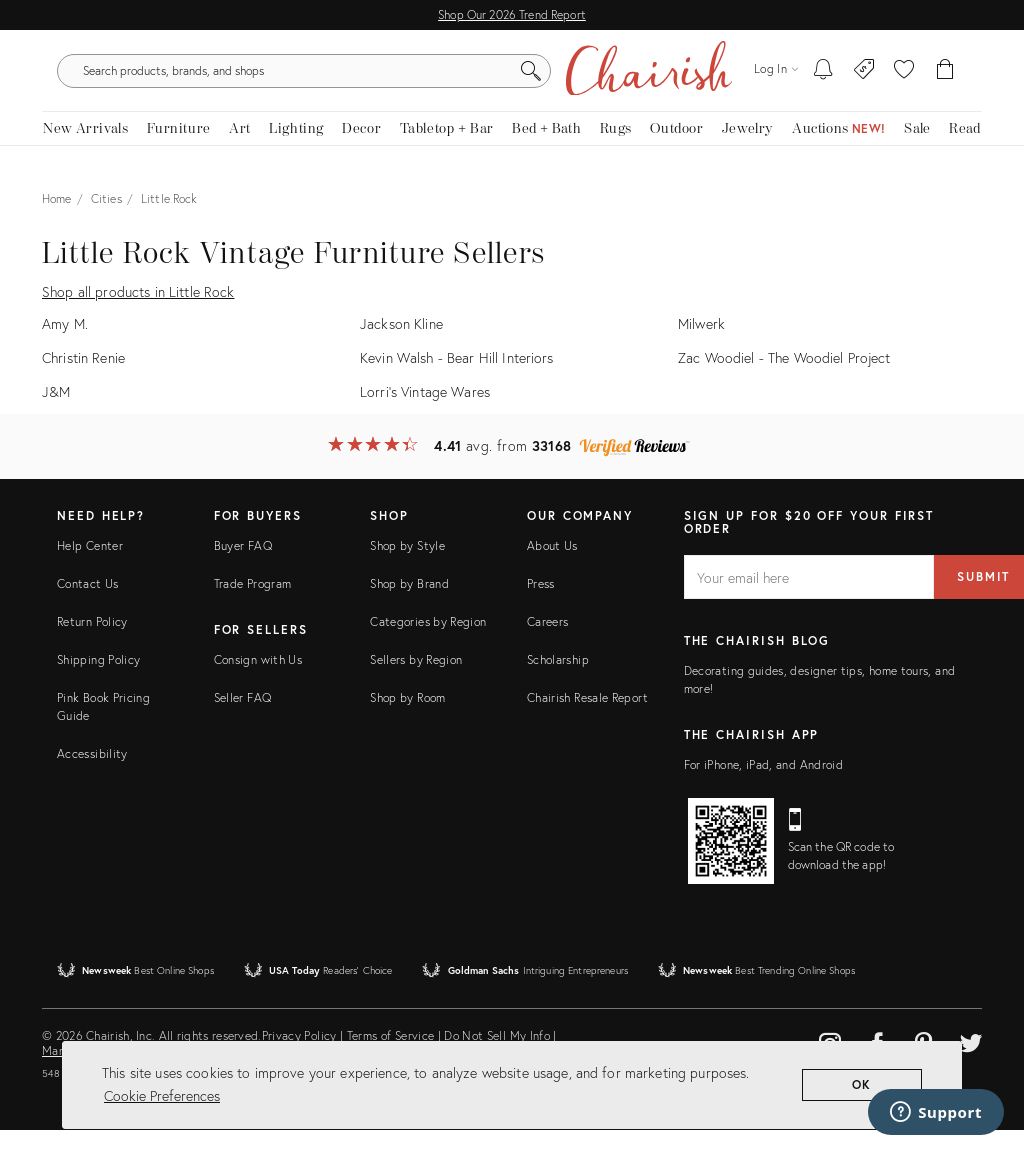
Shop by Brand (409, 601)
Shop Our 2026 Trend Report (512, 14)
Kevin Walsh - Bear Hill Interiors (457, 375)
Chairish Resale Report (587, 715)
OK (862, 1084)
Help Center (90, 563)
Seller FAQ (243, 715)
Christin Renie (83, 375)
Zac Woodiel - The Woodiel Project (784, 375)
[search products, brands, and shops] (510, 80)
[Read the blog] (965, 147)
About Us (552, 563)
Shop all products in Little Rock (138, 310)
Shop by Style (407, 563)
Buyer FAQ (243, 563)
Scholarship (558, 677)
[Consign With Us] (864, 80)
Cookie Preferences (162, 1095)
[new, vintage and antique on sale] (917, 147)
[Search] (712, 80)
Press (541, 601)
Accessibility (92, 771)
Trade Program (253, 601)
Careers (548, 639)
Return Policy (92, 639)
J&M (56, 409)
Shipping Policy (98, 677)
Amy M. (65, 342)
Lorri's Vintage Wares (425, 409)
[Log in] (776, 79)
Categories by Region (428, 639)
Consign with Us (258, 677)
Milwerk (701, 342)
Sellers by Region (416, 677)
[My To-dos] (823, 80)
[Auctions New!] (839, 147)
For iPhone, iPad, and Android (763, 783)
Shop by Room (407, 715)
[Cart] (945, 80)
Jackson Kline (401, 342)
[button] (904, 80)
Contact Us (88, 601)
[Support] (936, 1112)
